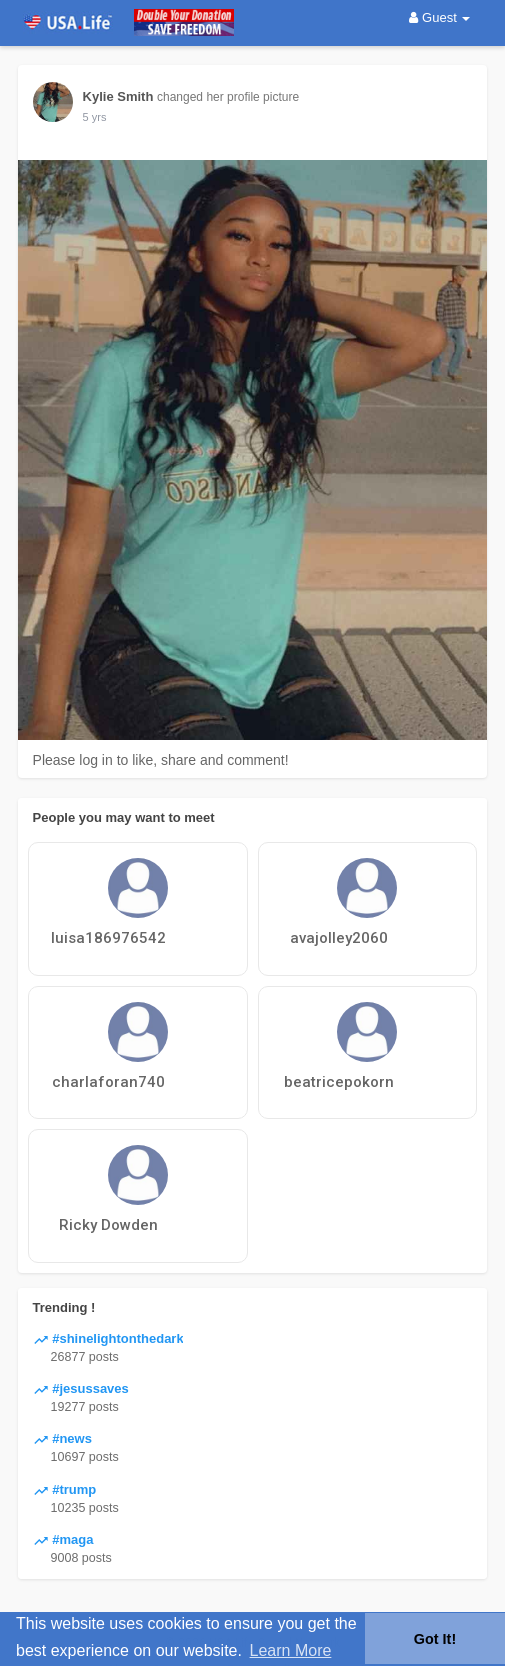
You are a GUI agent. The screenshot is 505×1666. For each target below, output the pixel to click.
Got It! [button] (435, 1639)
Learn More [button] (291, 1650)
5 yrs (95, 117)
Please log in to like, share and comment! (161, 760)
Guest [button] (439, 17)
